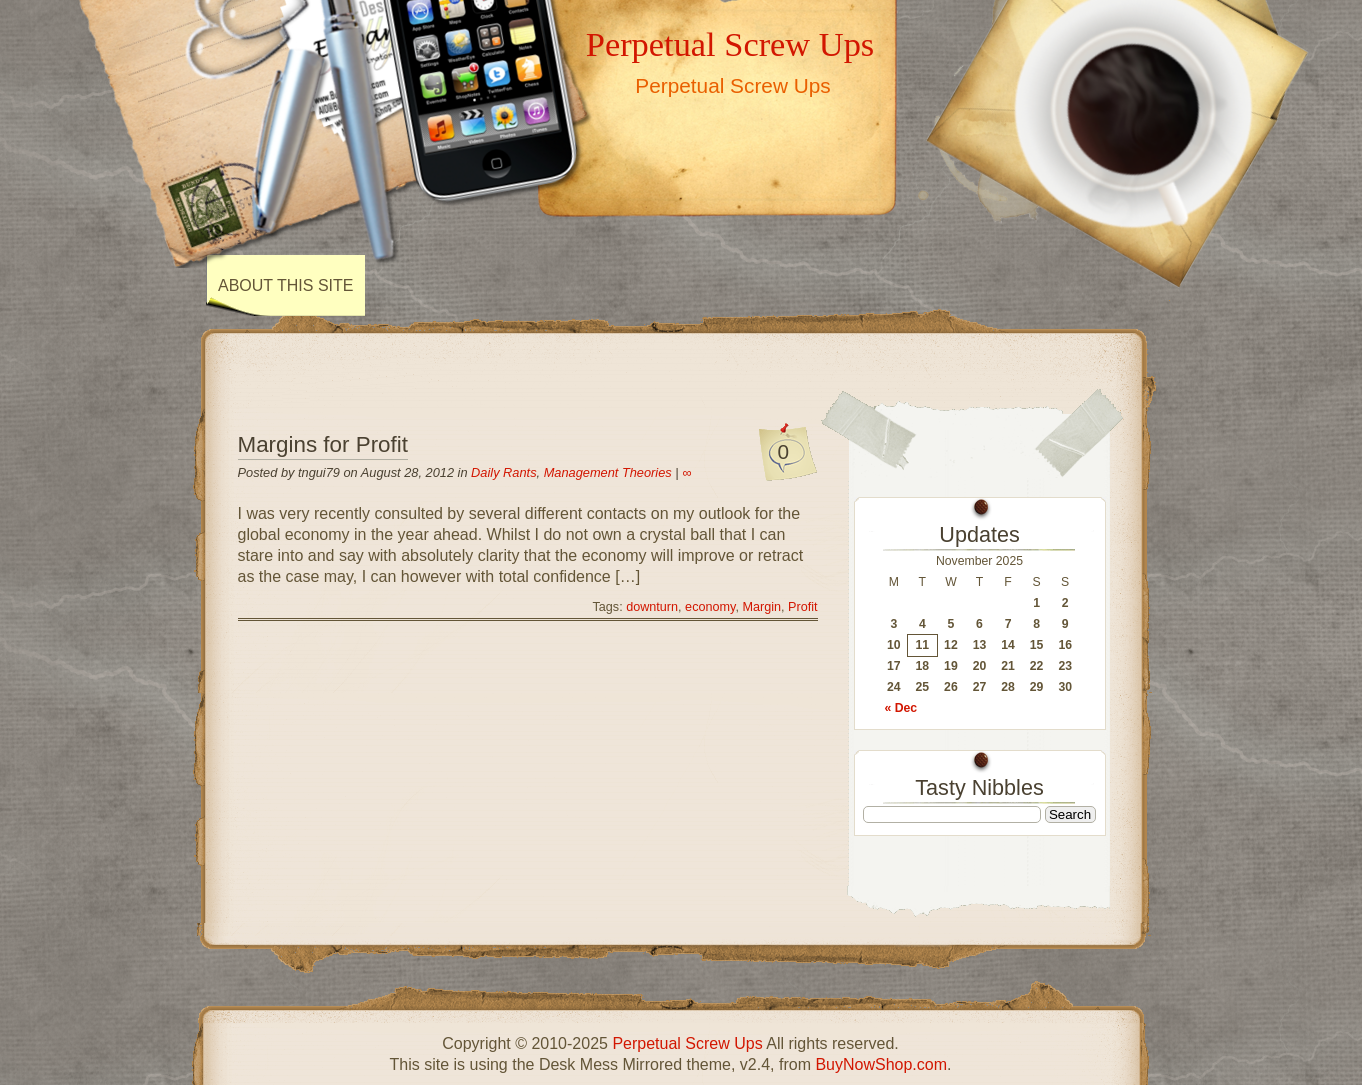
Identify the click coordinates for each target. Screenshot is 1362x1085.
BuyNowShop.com (881, 1064)
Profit (802, 607)
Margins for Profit (323, 444)
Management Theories (608, 472)
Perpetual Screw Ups (730, 44)
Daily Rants (503, 472)
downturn (652, 607)
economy (710, 607)
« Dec (901, 708)
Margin (761, 607)
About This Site (285, 285)
